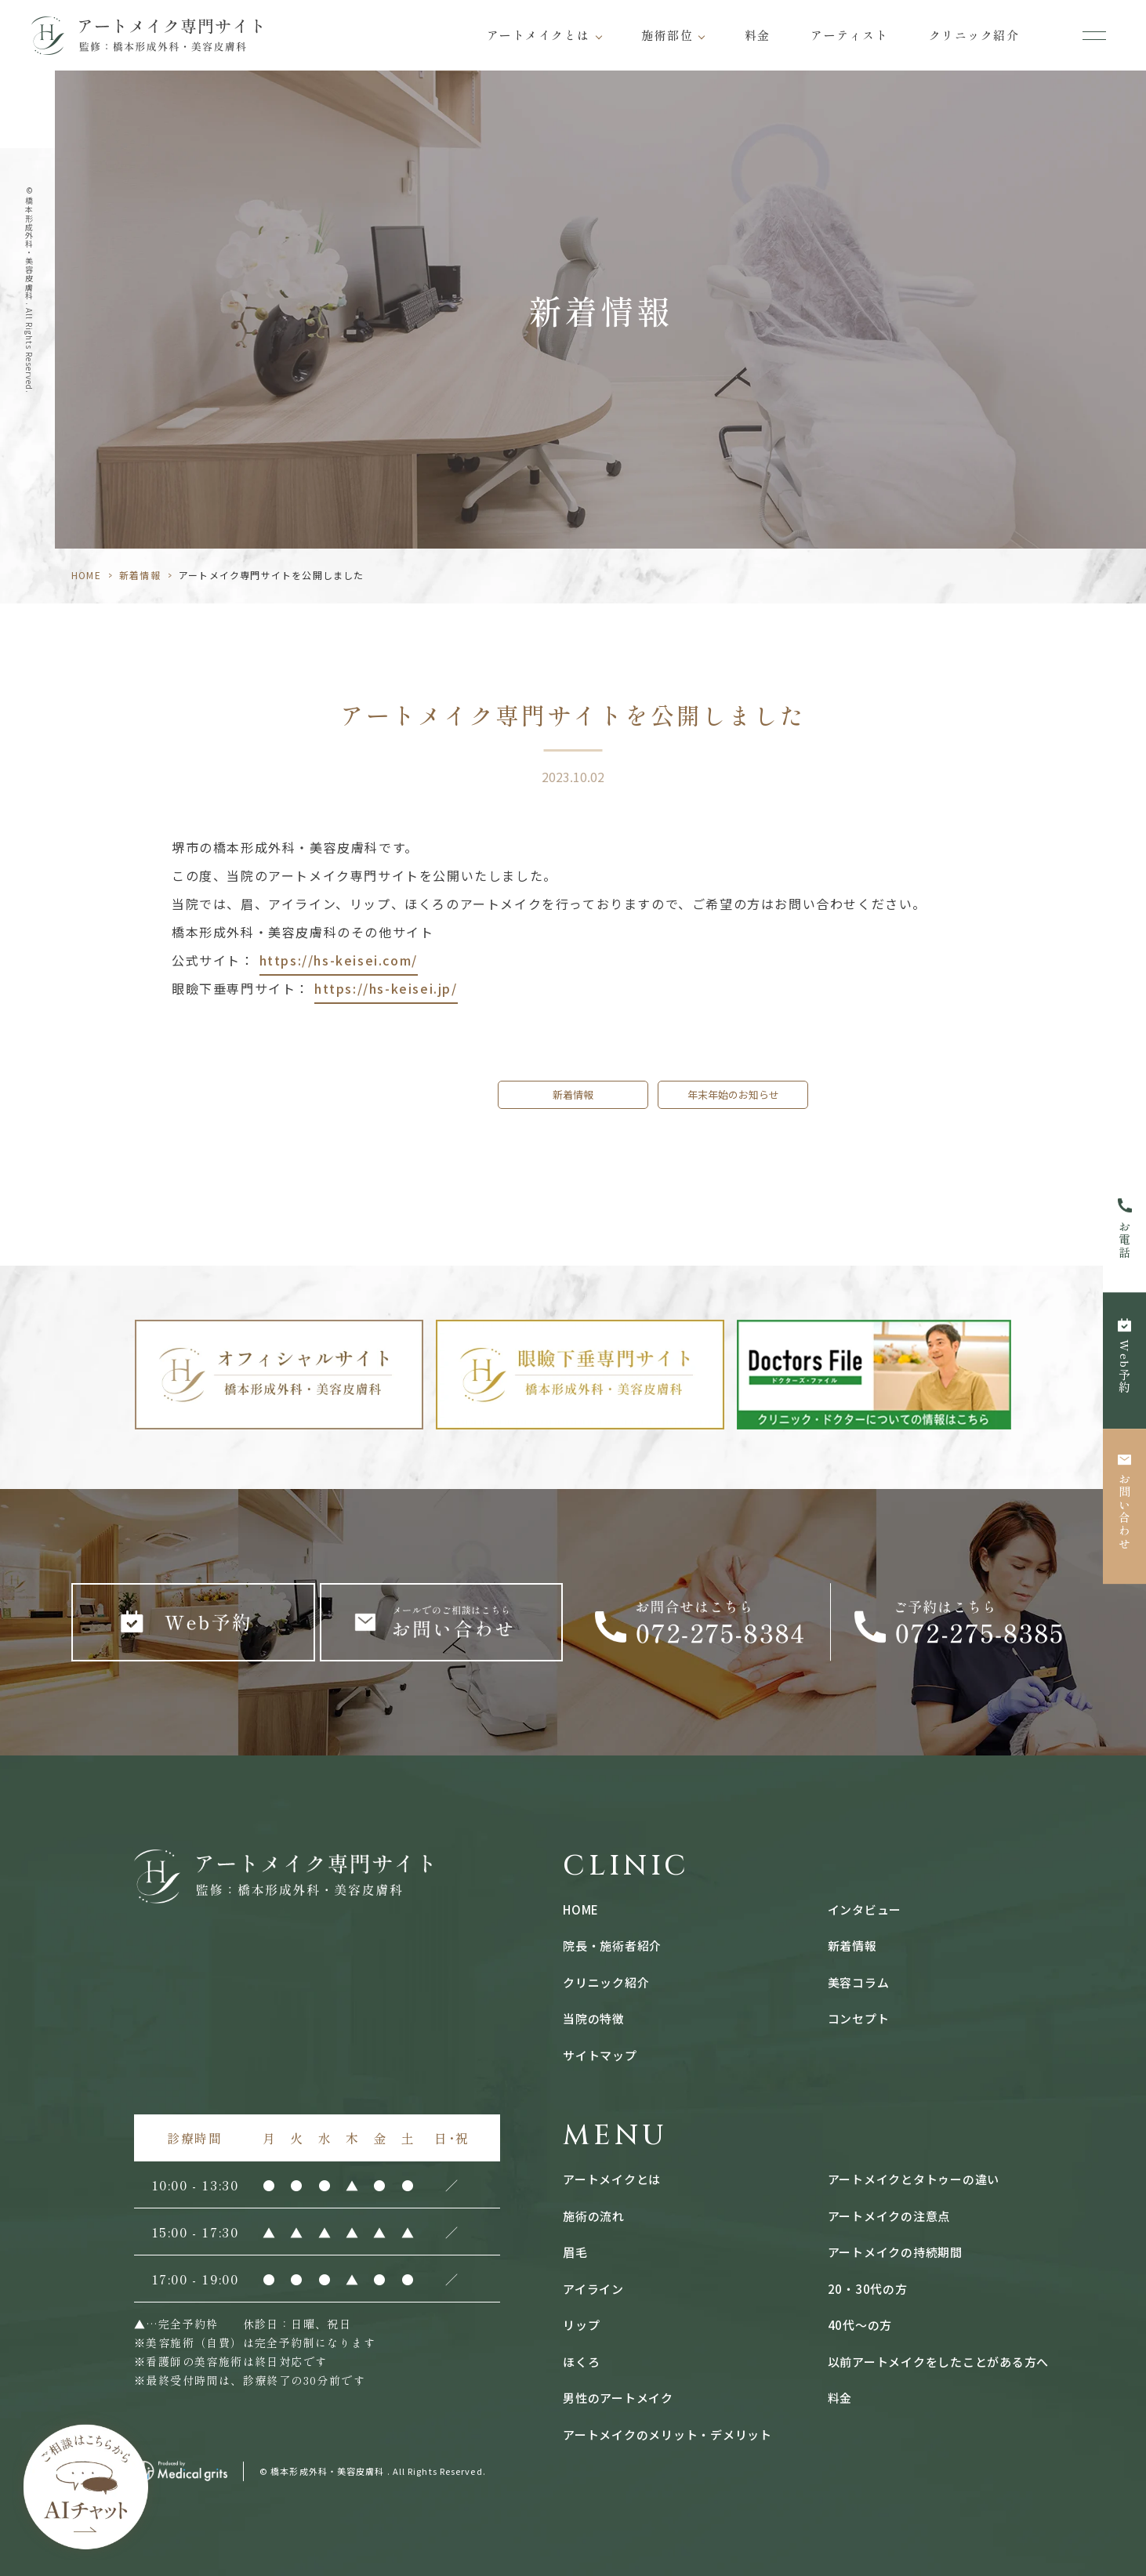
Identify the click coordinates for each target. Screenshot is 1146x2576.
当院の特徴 (594, 2018)
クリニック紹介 (974, 35)
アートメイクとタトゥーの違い (914, 2179)
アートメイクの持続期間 (895, 2252)
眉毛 (575, 2252)
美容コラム (859, 1982)
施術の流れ (594, 2216)
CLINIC (626, 1866)
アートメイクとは (538, 35)
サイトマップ (600, 2055)
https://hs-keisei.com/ (338, 960)
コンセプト (859, 2018)
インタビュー (865, 1909)
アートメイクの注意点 (889, 2216)
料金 (758, 35)
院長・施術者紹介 (612, 1945)
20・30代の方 (868, 2289)
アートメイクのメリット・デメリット (667, 2434)
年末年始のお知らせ (733, 1094)
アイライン (593, 2289)
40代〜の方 (860, 2325)
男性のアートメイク (618, 2397)
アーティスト (849, 35)
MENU (615, 2135)
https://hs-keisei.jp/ (386, 988)
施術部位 (667, 35)
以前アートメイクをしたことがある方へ (939, 2361)
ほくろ (581, 2361)
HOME (86, 575)
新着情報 (140, 575)
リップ (581, 2325)
